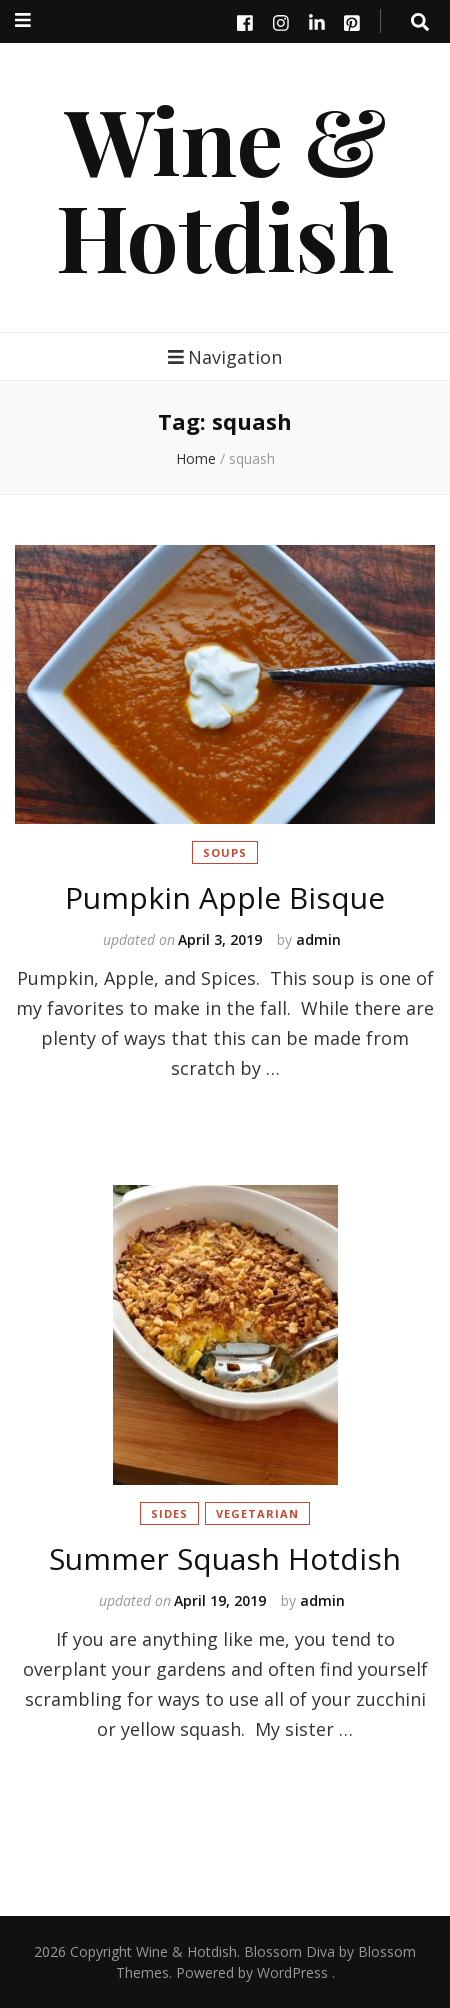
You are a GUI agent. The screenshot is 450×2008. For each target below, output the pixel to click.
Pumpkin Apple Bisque (225, 897)
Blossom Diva (289, 1951)
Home (196, 458)
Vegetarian (257, 1513)
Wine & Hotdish (225, 187)
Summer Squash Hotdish (225, 1558)
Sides (169, 1513)
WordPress (292, 1972)
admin (318, 939)
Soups (225, 852)
